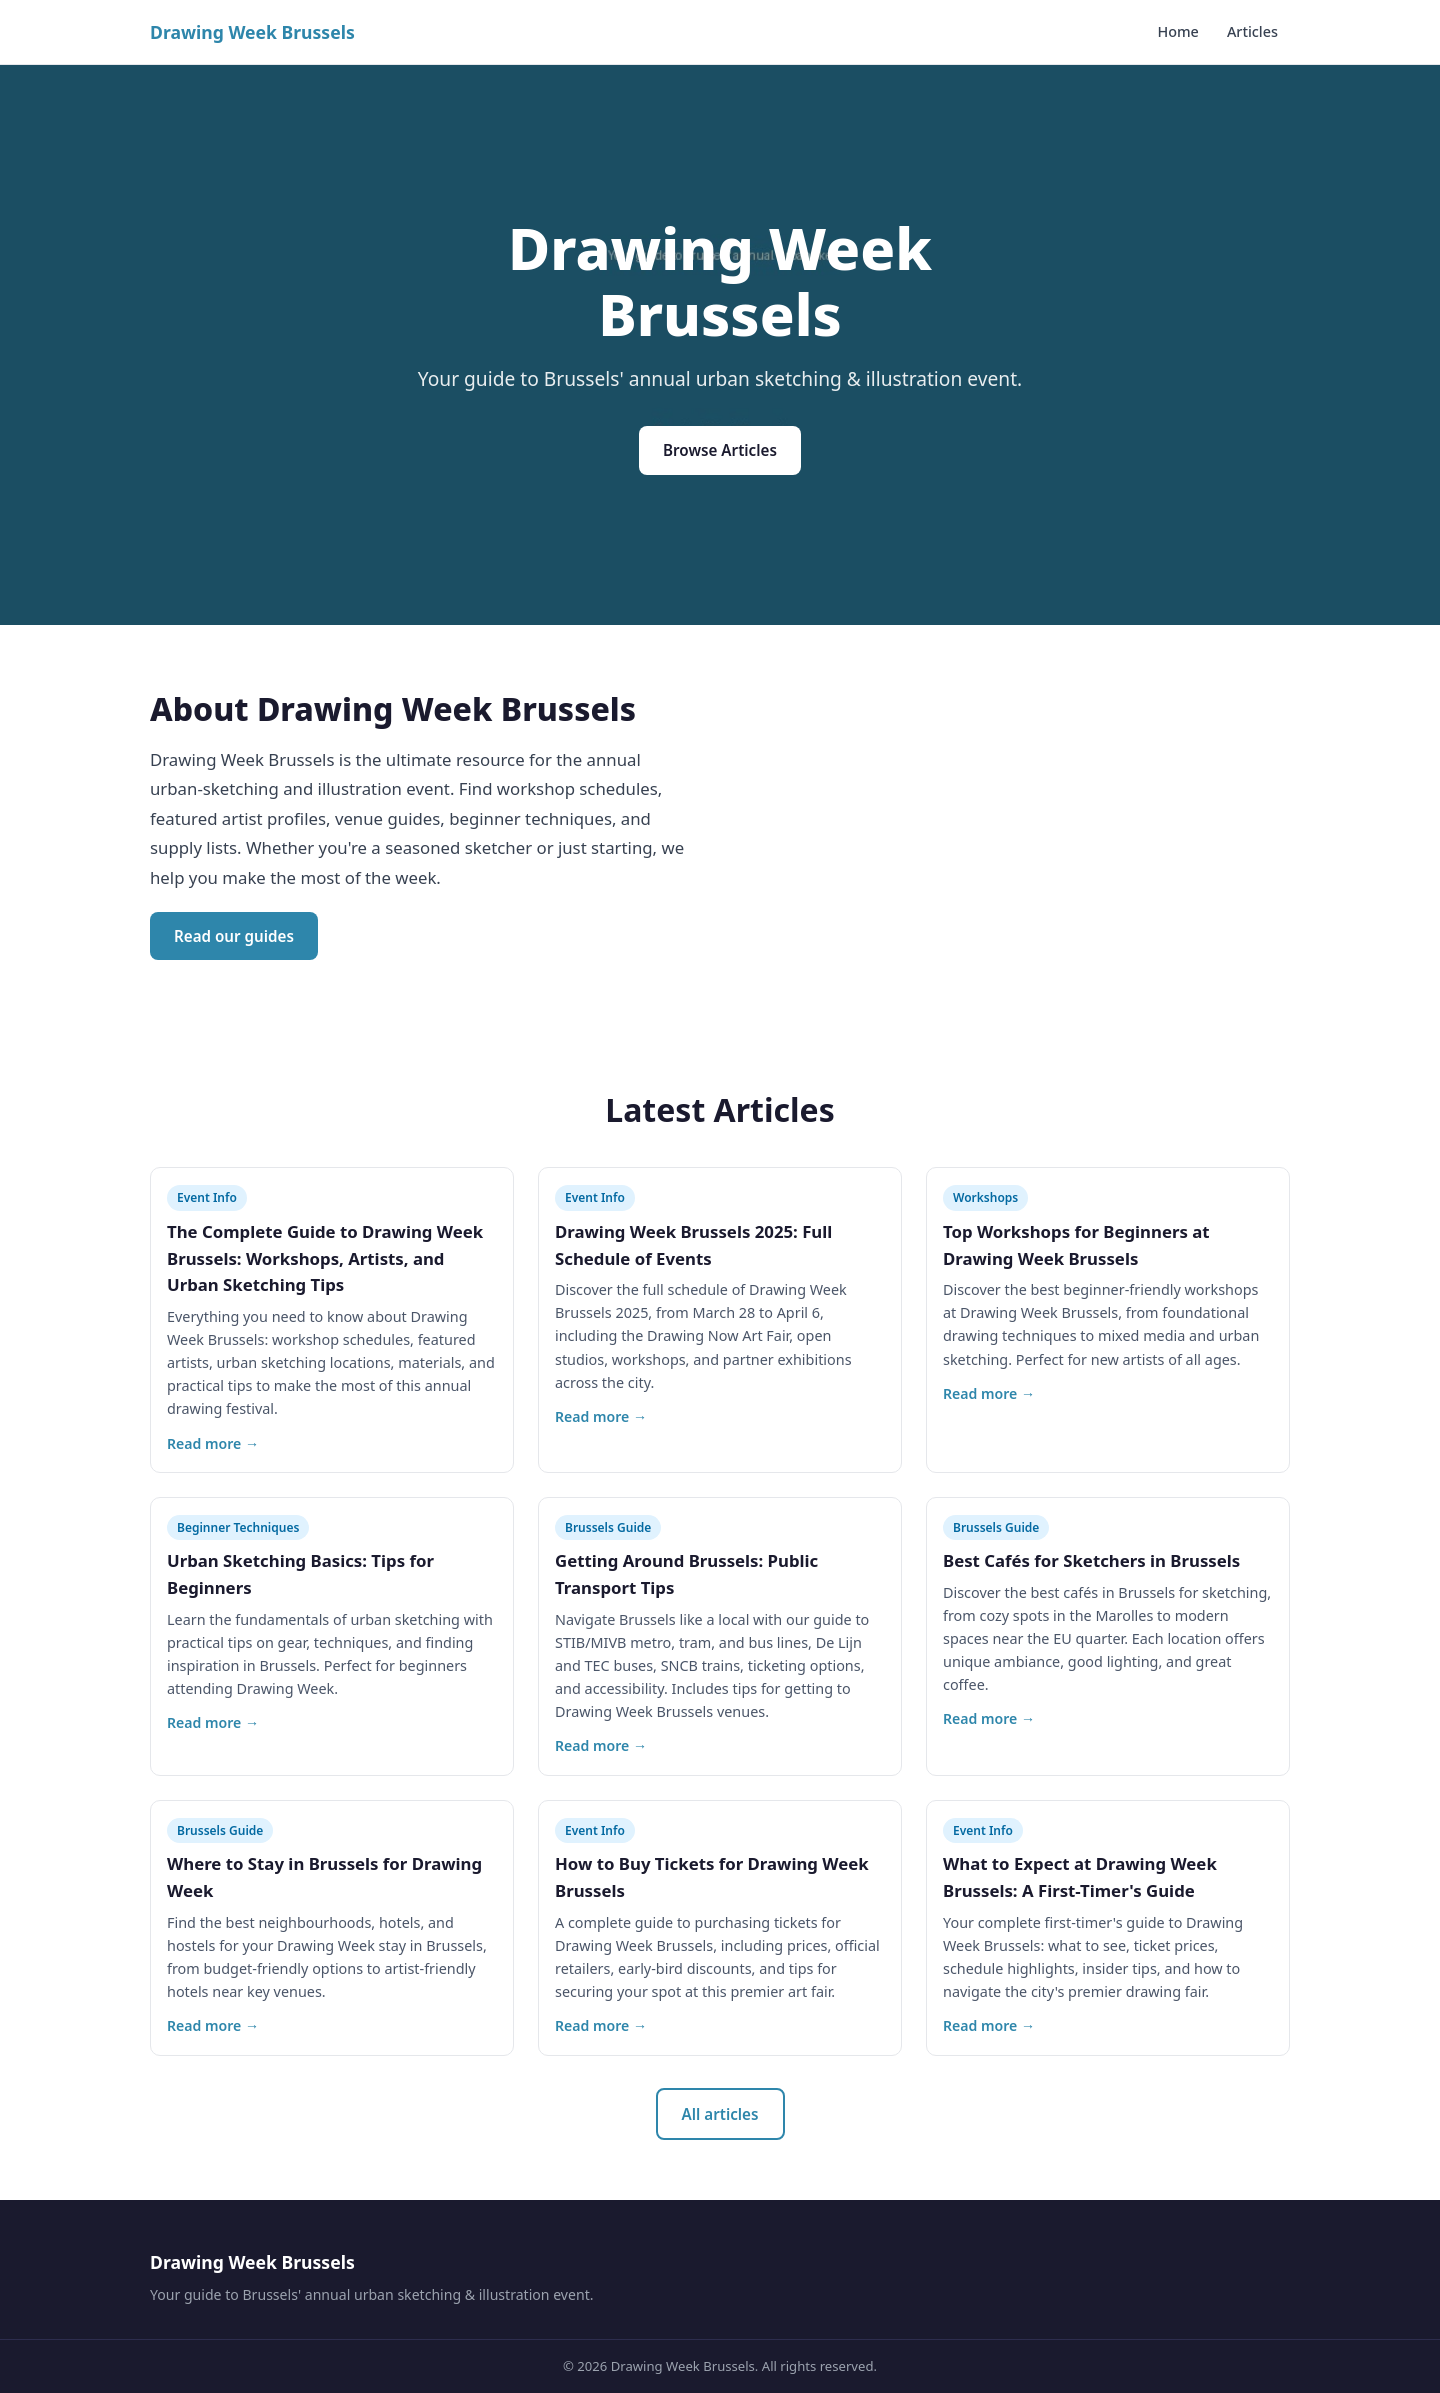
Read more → (213, 1443)
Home (1177, 31)
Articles (1252, 31)
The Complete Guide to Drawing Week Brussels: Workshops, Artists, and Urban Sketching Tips (325, 1258)
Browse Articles (720, 450)
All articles (720, 2114)
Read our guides (234, 936)
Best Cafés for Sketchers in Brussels (1091, 1560)
